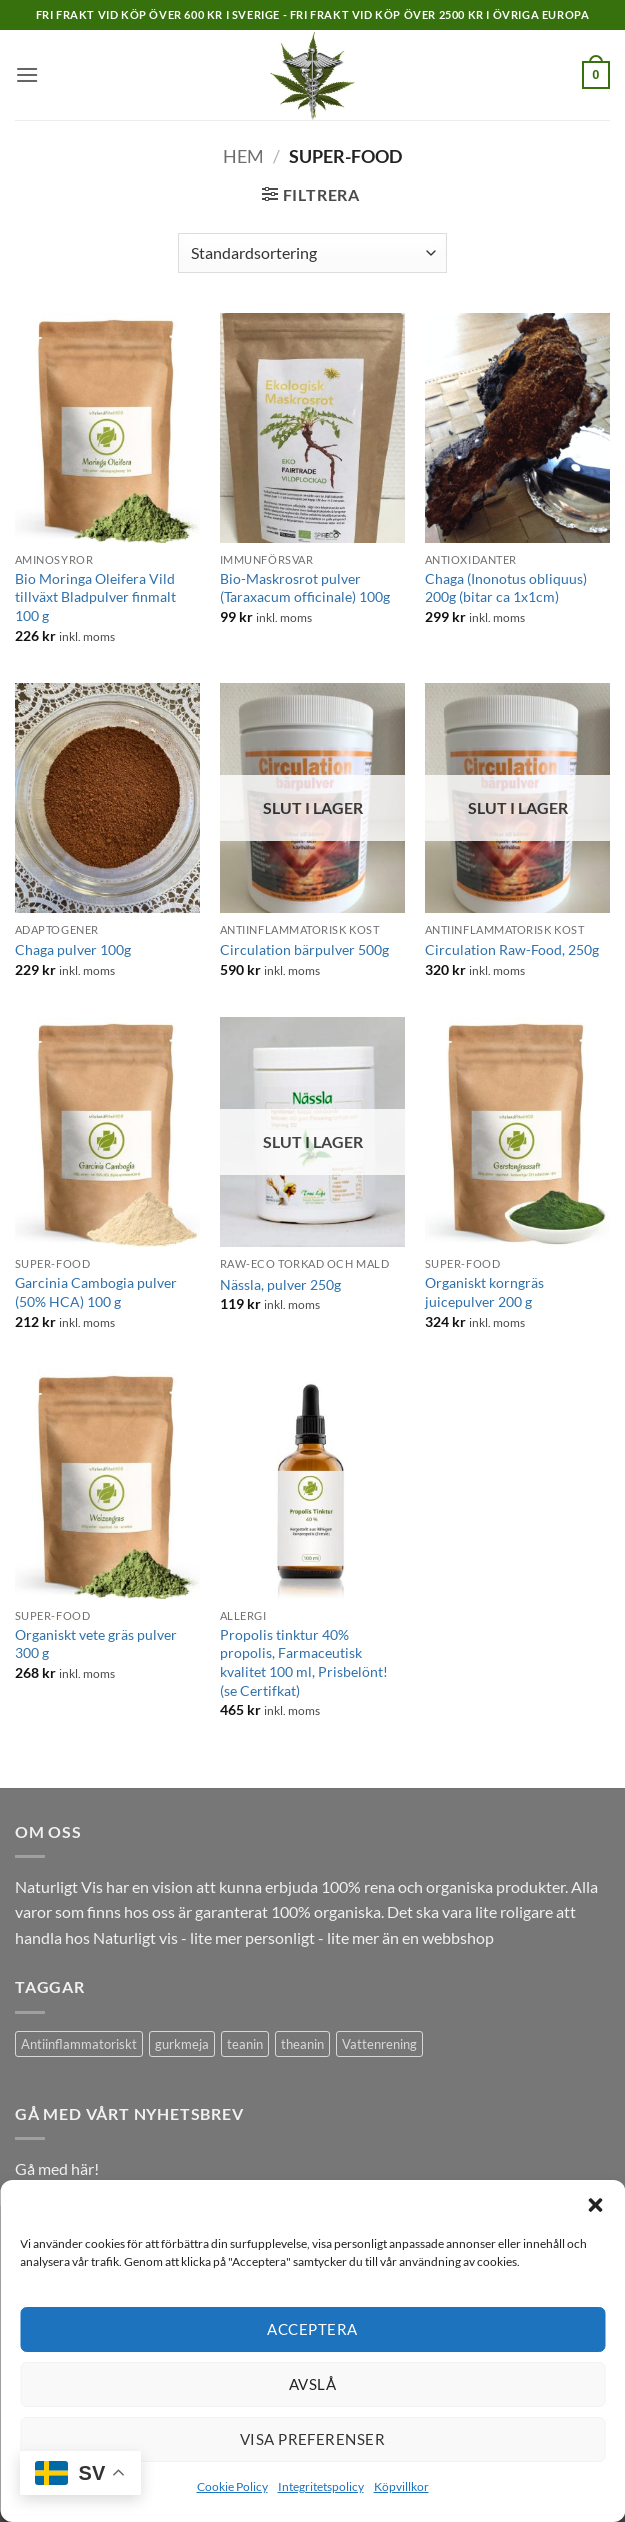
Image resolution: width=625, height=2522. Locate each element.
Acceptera (312, 2329)
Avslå (312, 2384)
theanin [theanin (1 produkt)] (302, 2044)
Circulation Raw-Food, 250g (512, 949)
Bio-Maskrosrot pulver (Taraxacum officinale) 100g (305, 588)
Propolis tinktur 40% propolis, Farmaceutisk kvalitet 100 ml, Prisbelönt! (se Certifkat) (304, 1662)
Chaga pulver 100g (73, 949)
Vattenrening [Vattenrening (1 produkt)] (379, 2044)
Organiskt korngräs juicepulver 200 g (484, 1292)
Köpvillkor (401, 2486)
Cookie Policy (232, 2486)
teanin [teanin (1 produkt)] (245, 2044)
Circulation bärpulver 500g (304, 949)
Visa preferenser (312, 2439)
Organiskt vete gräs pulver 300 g (96, 1644)
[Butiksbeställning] (312, 253)
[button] (595, 2205)
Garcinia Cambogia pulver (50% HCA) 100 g (96, 1292)
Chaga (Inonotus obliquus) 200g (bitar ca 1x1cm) (506, 588)
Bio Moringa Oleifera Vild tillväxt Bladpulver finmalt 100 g (95, 597)
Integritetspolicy (321, 2486)
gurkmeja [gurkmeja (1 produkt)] (182, 2044)
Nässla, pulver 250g (280, 1284)
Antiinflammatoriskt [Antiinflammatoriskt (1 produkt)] (79, 2044)
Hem (243, 156)
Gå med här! (57, 2168)
